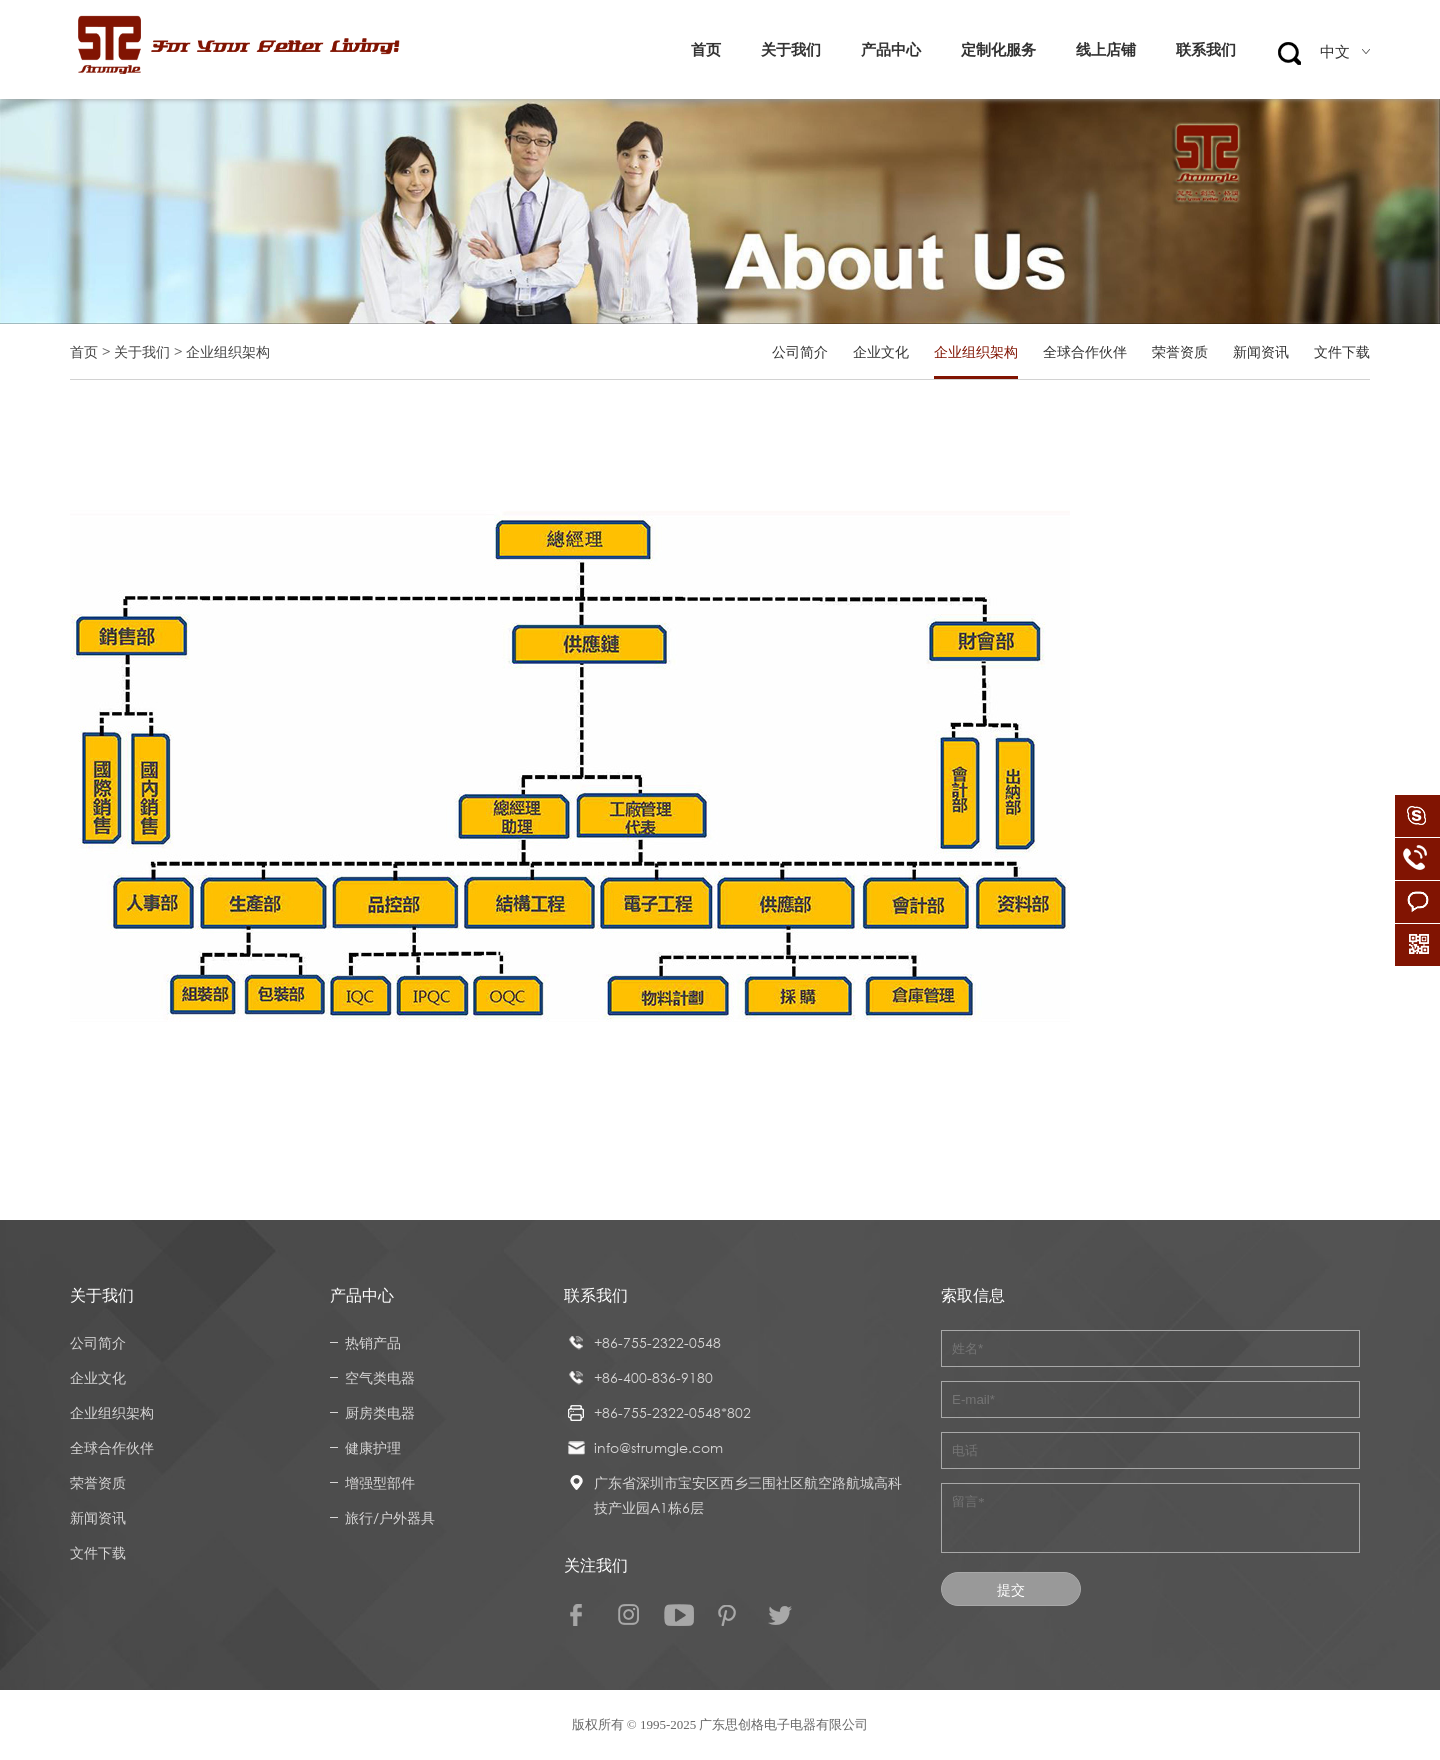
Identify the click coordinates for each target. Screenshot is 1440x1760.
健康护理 (373, 1447)
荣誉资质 (1180, 351)
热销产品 (373, 1342)
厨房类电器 (380, 1412)
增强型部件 (380, 1482)
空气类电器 (380, 1377)
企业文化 (881, 351)
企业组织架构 (976, 351)
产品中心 (891, 49)
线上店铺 (1106, 49)
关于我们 (791, 49)
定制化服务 (998, 49)
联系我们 (1206, 49)
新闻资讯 (1261, 351)
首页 (706, 49)
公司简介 (800, 351)
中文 (1345, 52)
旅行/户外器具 (390, 1517)
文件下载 (1342, 351)
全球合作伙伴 (1085, 351)
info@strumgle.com (658, 1447)
